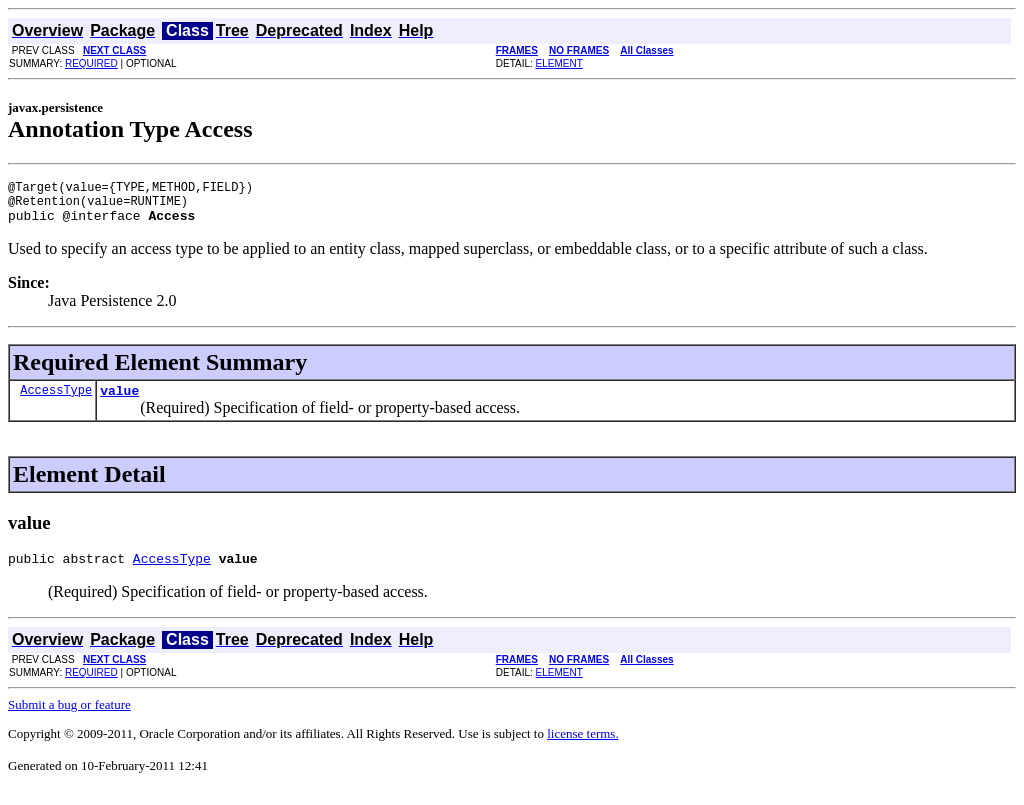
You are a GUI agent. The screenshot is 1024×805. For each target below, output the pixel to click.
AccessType (56, 401)
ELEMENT (559, 63)
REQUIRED (91, 63)
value (119, 402)
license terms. (582, 748)
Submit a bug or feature (69, 719)
